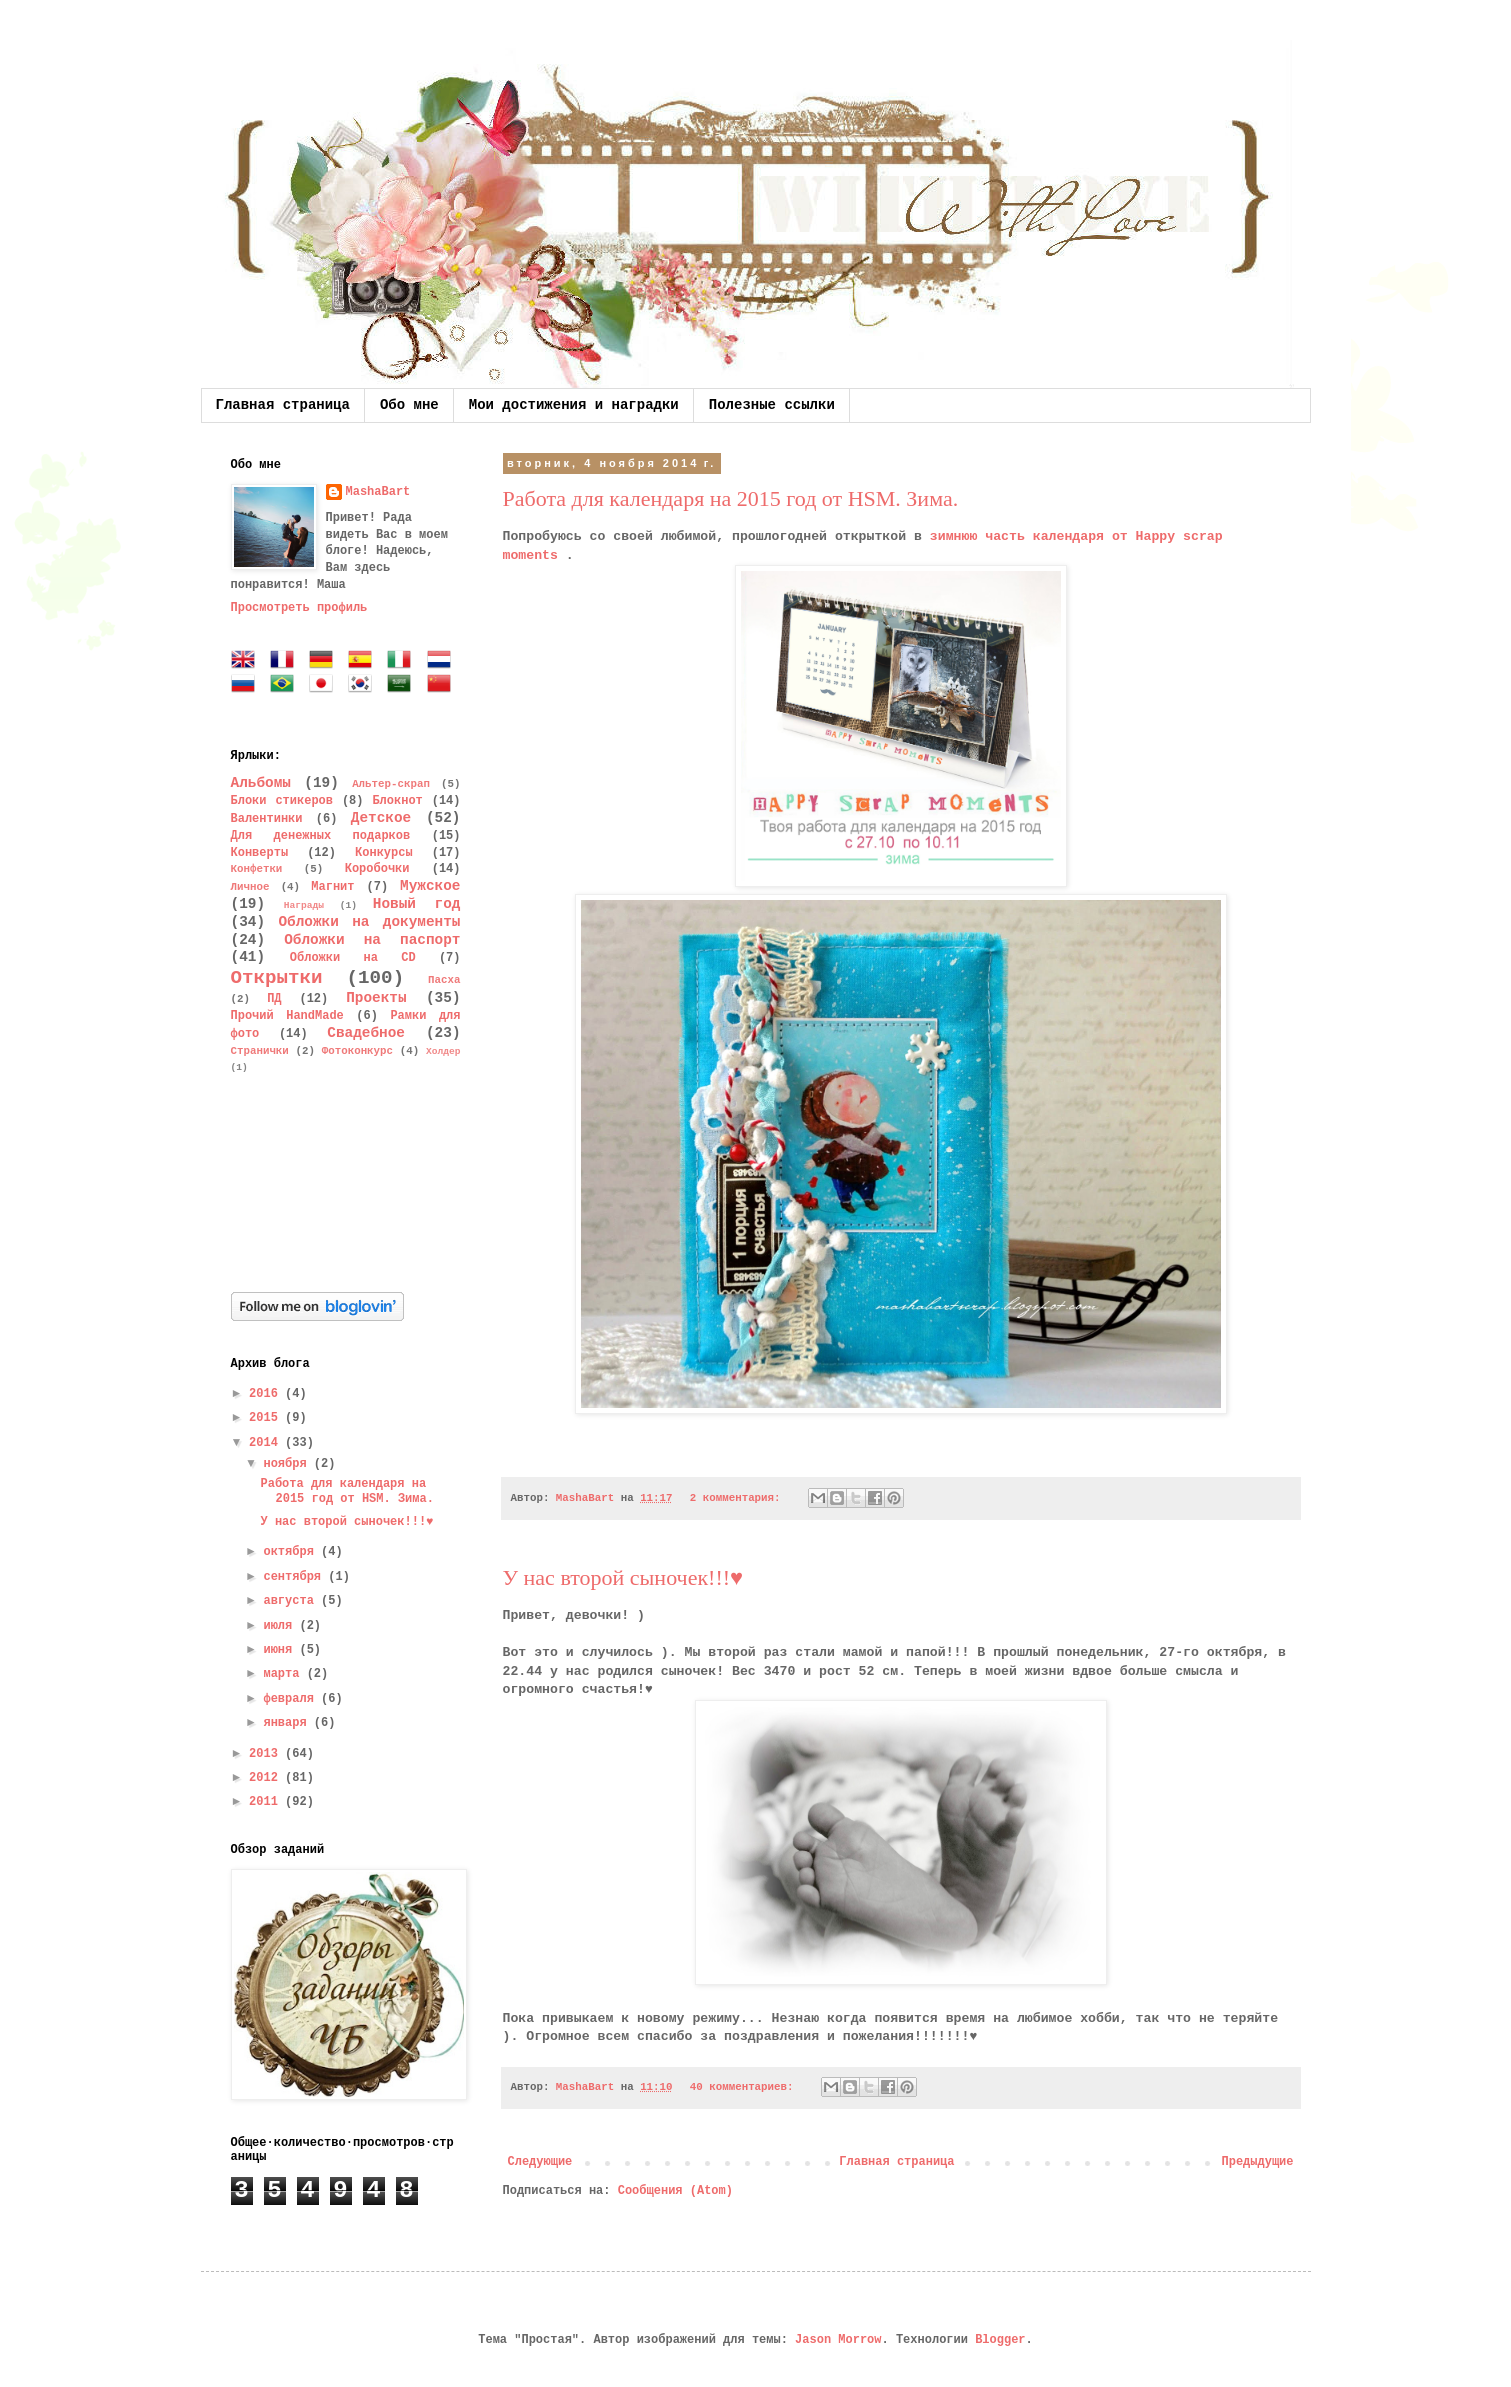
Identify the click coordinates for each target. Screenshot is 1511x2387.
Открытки (277, 978)
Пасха (444, 980)
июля (281, 1626)
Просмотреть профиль (299, 608)
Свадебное (366, 1033)
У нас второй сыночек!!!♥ (623, 1577)
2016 (267, 1394)
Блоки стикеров (282, 801)
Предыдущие (1257, 2162)
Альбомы (261, 783)
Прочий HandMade (287, 1016)
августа (292, 1601)
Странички (260, 1051)
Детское (381, 818)
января (288, 1723)
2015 (267, 1418)
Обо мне (409, 405)
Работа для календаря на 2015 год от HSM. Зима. (731, 498)
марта (284, 1674)
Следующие (540, 2162)
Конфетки (257, 869)
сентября (295, 1577)
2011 (267, 1802)
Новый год (417, 904)
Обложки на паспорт (372, 940)
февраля (292, 1699)
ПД (274, 999)
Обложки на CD (353, 958)
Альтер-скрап (391, 784)
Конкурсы (384, 853)
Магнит (332, 887)
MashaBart (378, 492)
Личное (250, 887)
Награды (304, 905)
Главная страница (283, 405)
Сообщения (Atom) (675, 2191)
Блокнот (397, 801)
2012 (267, 1778)
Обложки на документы (369, 922)
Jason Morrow (838, 2340)
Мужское (430, 886)
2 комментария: (738, 1498)
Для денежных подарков (321, 836)
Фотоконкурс (357, 1051)
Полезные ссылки (772, 405)
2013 (267, 1754)
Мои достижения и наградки (574, 405)
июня (281, 1650)
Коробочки (377, 869)
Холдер (443, 1051)
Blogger (1000, 2340)
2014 (267, 1443)
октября (292, 1552)
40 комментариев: (745, 2087)
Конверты (260, 853)
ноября (288, 1464)
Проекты (376, 998)
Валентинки (267, 819)
